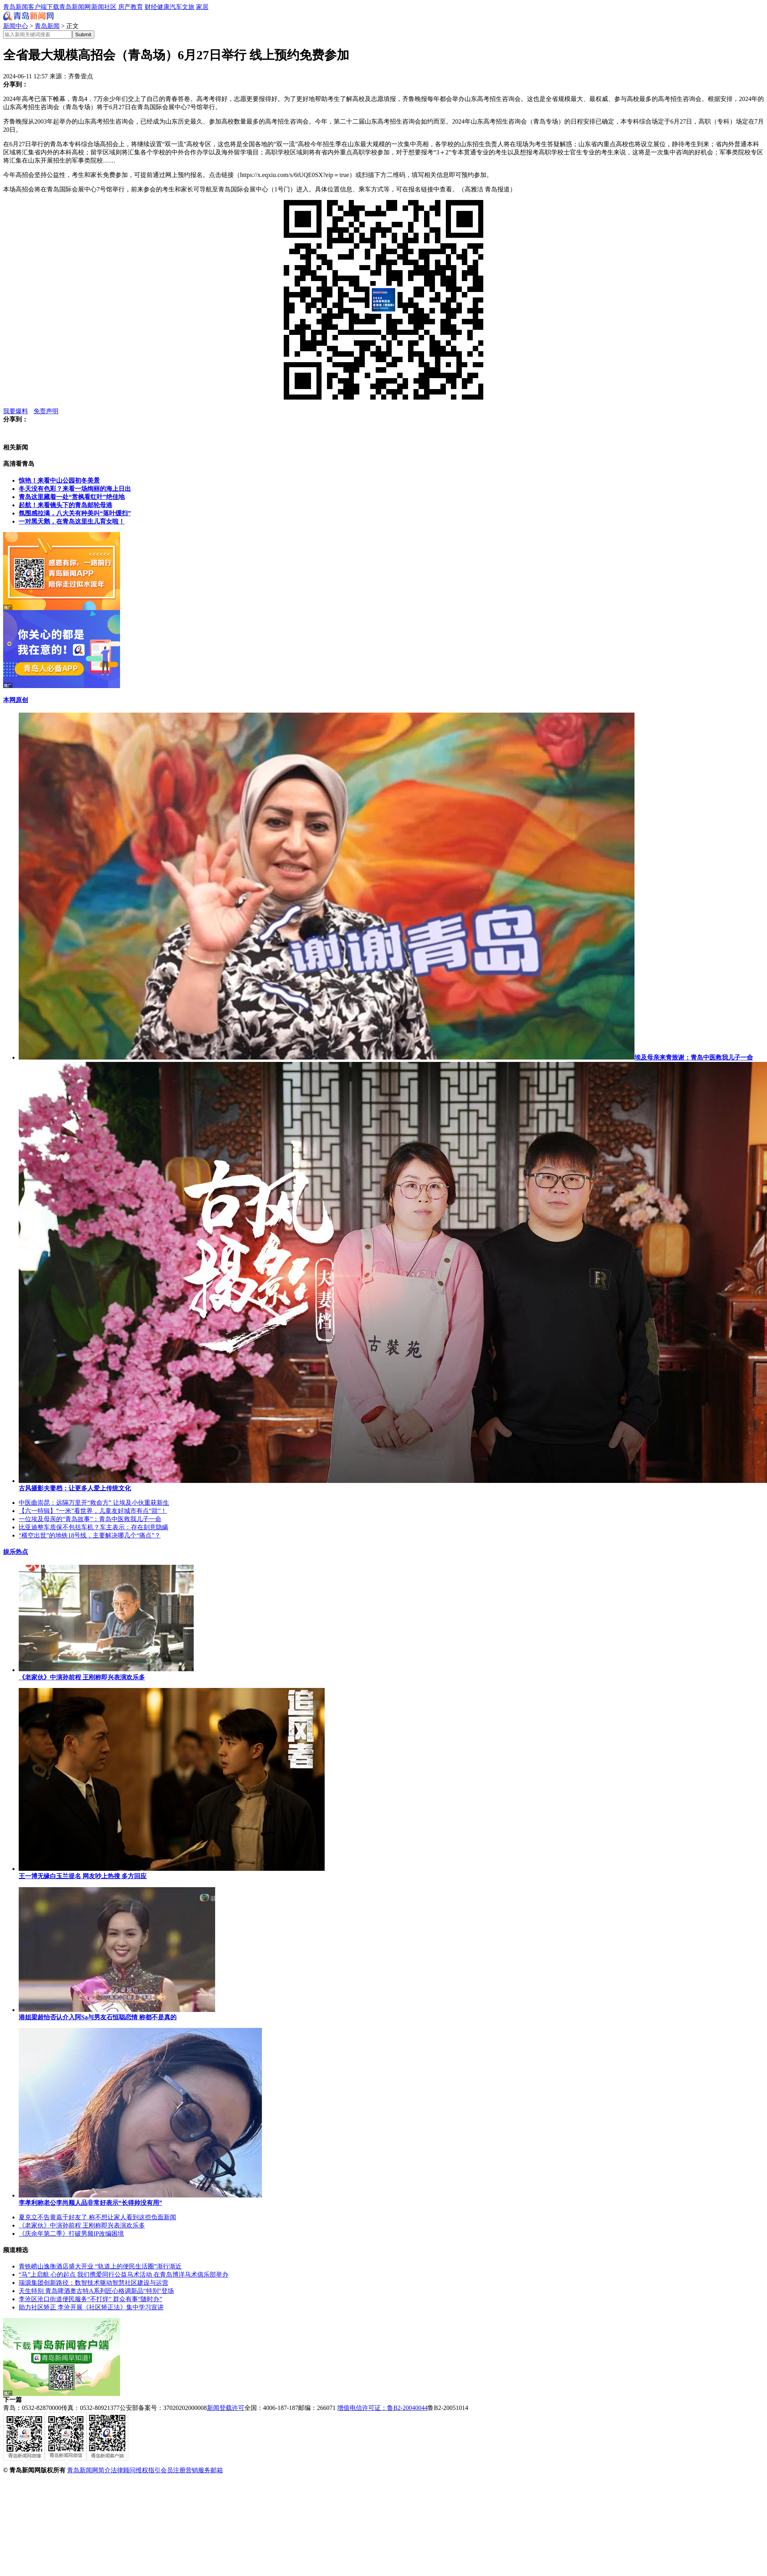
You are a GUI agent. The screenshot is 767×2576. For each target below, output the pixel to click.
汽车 (176, 7)
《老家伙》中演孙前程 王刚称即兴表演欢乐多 (82, 2225)
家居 (202, 7)
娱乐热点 (15, 1551)
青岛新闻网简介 (89, 2470)
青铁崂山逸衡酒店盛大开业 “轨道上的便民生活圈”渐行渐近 (100, 2266)
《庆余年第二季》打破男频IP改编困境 (71, 2233)
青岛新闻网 (74, 7)
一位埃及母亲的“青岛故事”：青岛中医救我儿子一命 (90, 1519)
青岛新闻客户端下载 (31, 7)
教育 (137, 7)
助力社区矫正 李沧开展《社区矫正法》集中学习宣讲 (91, 2307)
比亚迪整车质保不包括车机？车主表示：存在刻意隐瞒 (93, 1527)
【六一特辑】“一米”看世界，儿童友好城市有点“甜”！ (93, 1510)
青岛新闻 (47, 26)
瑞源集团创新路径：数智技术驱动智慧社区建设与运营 (93, 2282)
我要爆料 (15, 411)
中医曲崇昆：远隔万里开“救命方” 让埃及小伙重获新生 (94, 1502)
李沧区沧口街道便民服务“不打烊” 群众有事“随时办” (90, 2299)
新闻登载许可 (225, 2407)
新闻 (98, 7)
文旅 (188, 7)
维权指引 (148, 2470)
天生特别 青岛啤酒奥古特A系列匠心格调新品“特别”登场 (96, 2291)
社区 (110, 7)
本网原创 (15, 700)
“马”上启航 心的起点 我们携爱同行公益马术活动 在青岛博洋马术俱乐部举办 (123, 2274)
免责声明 (46, 411)
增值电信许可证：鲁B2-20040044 (382, 2407)
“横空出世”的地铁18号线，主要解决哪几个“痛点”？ (90, 1535)
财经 (151, 7)
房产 (124, 7)
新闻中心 (15, 26)
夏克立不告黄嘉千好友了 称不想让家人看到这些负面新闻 (97, 2217)
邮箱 (216, 2470)
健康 (163, 7)
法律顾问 (123, 2470)
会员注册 (173, 2470)
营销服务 (198, 2470)
